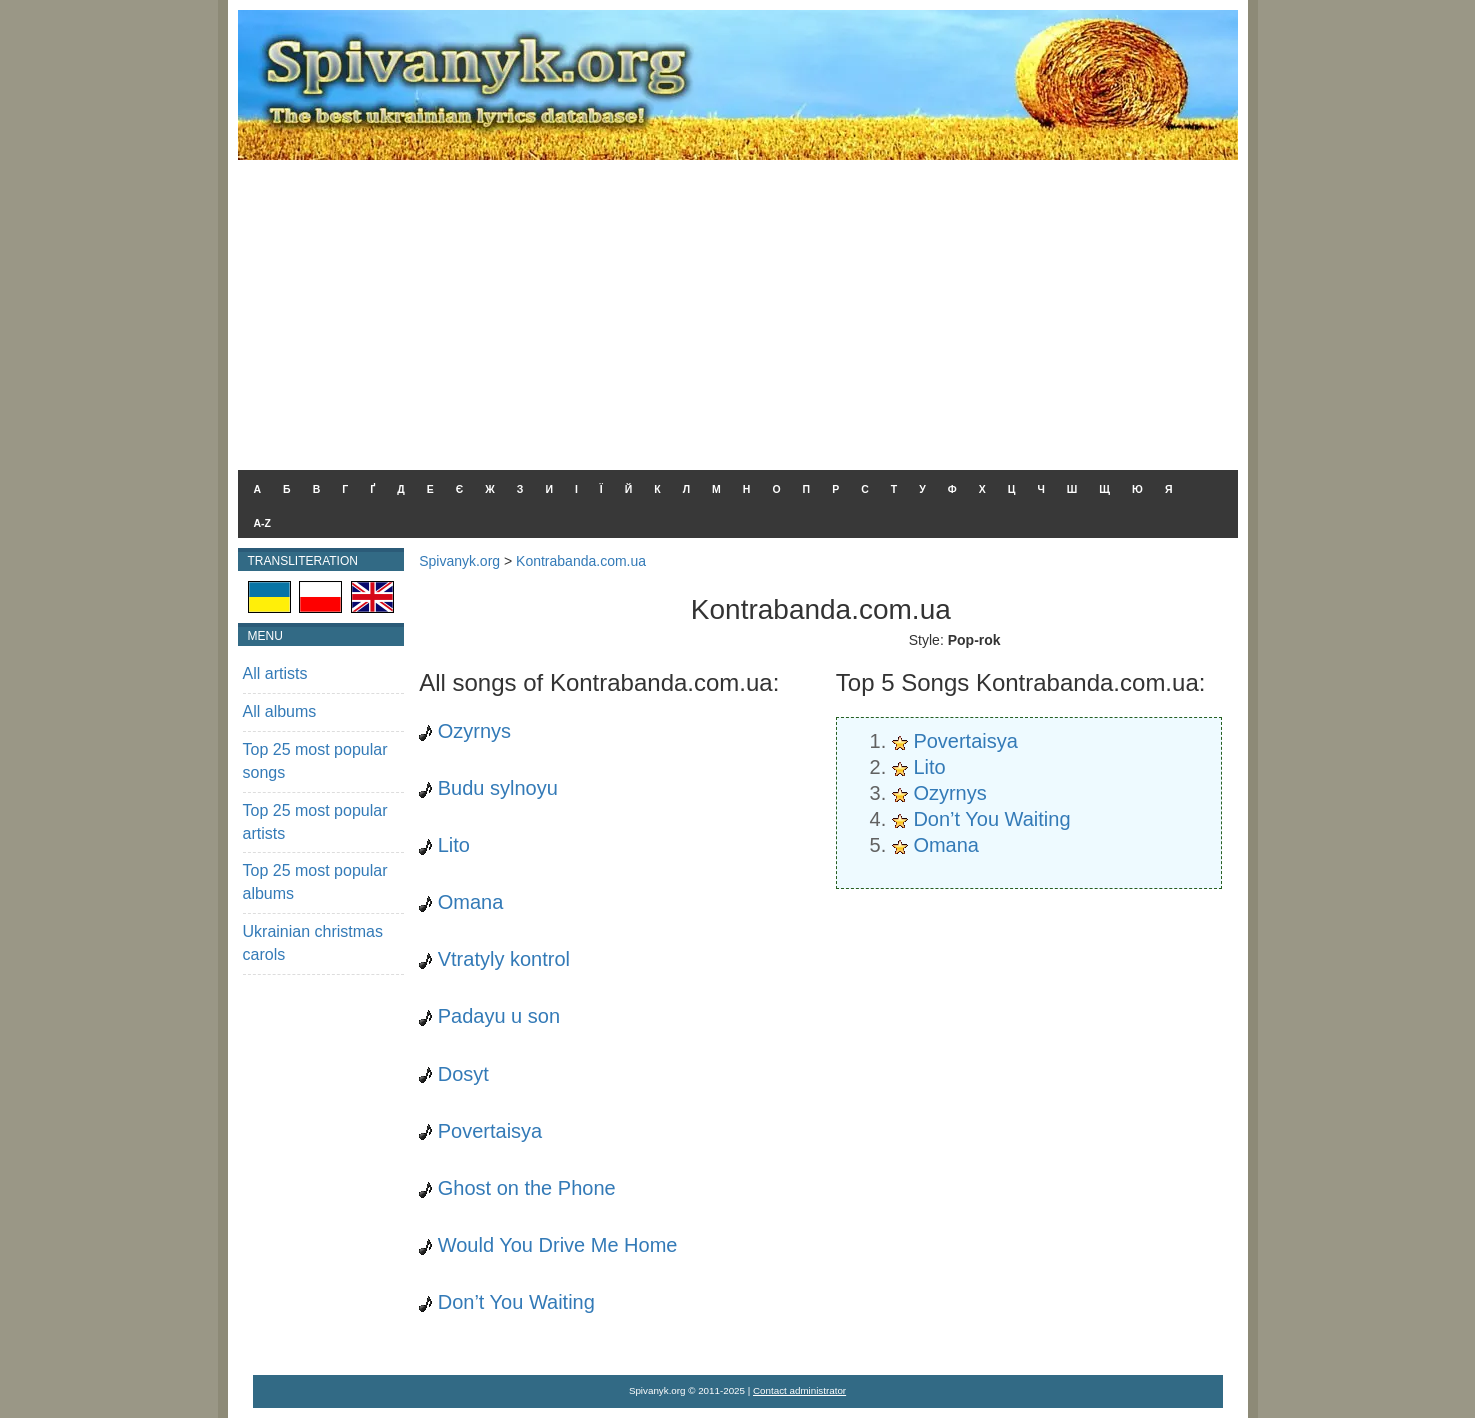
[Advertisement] (738, 310)
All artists (275, 673)
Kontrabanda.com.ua (581, 561)
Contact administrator (799, 1390)
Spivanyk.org (459, 561)
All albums (280, 711)
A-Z (263, 523)
